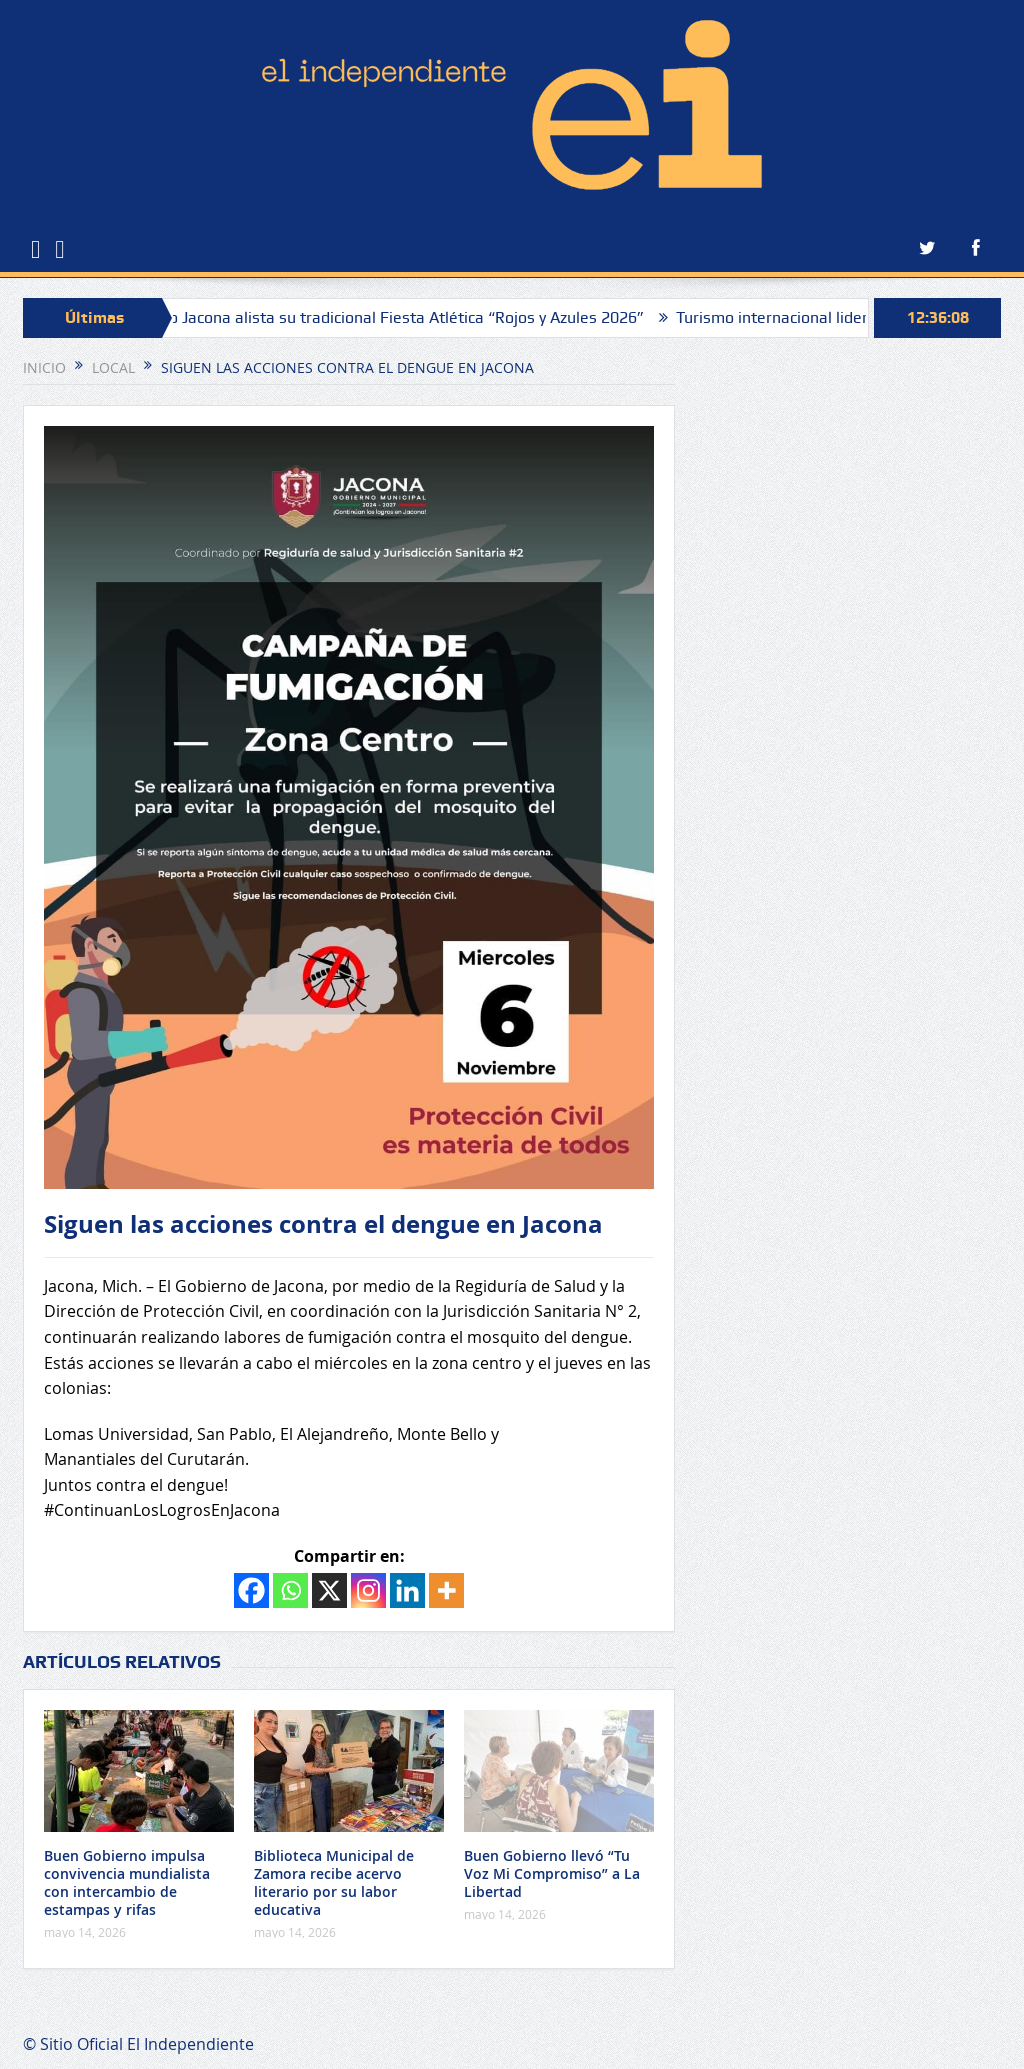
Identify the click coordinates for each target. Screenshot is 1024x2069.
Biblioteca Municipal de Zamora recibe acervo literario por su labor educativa (334, 1883)
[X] (329, 1590)
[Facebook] (251, 1590)
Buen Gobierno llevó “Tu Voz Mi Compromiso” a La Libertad (552, 1873)
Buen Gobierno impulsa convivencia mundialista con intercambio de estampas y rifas (127, 1883)
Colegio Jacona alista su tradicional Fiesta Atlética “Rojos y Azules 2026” (395, 317)
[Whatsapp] (290, 1590)
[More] (446, 1590)
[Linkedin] (407, 1590)
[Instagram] (368, 1590)
